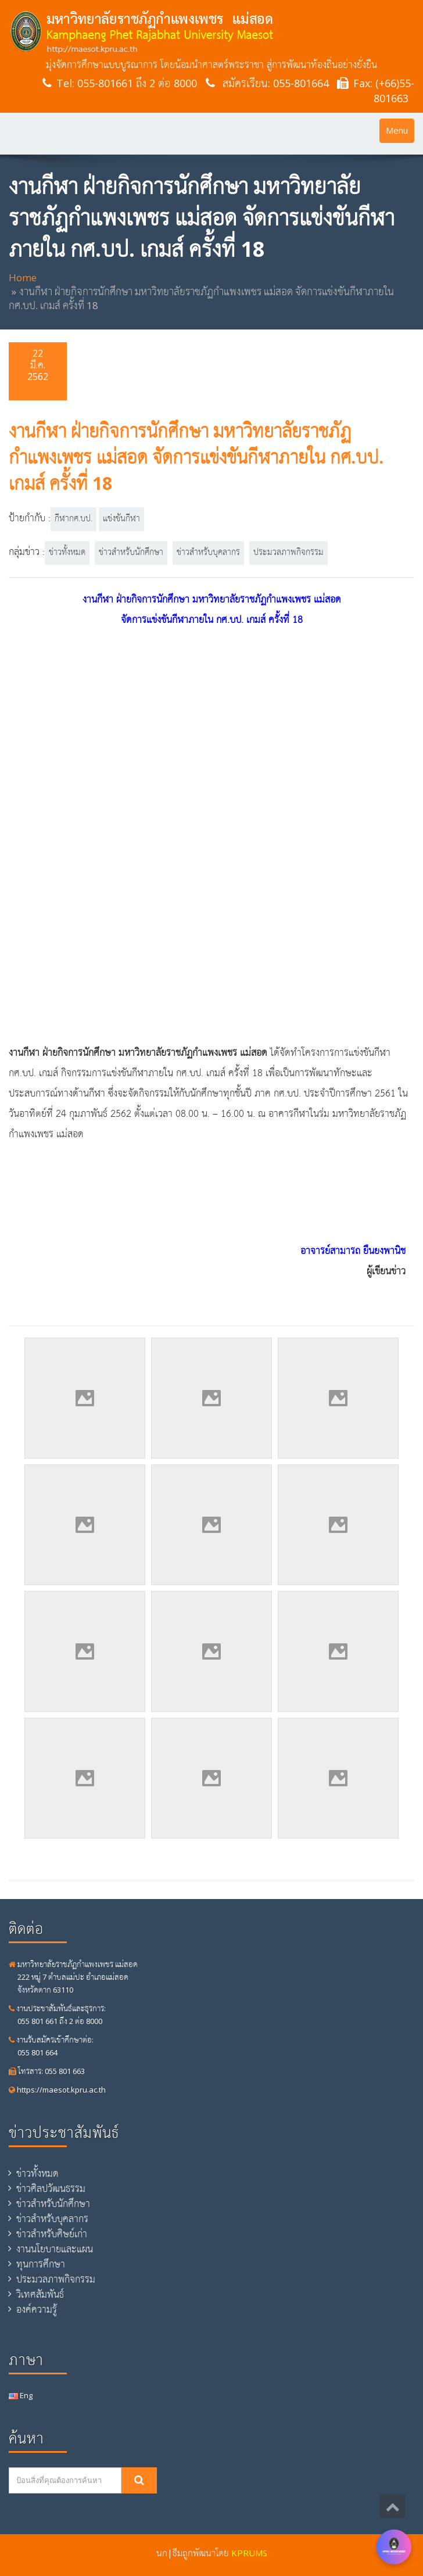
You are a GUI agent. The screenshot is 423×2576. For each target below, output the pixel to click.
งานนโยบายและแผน (54, 2248)
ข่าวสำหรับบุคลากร (208, 552)
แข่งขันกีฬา (121, 519)
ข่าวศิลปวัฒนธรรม (50, 2188)
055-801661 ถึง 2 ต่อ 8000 (137, 83)
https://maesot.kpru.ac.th (57, 2089)
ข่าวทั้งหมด (67, 552)
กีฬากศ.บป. (73, 519)
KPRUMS (249, 2553)
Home (23, 277)
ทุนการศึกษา (40, 2264)
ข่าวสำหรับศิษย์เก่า (51, 2233)
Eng (21, 2395)
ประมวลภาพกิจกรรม (288, 552)
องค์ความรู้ (36, 2309)
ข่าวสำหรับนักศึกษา (131, 552)
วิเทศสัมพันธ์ (40, 2294)
